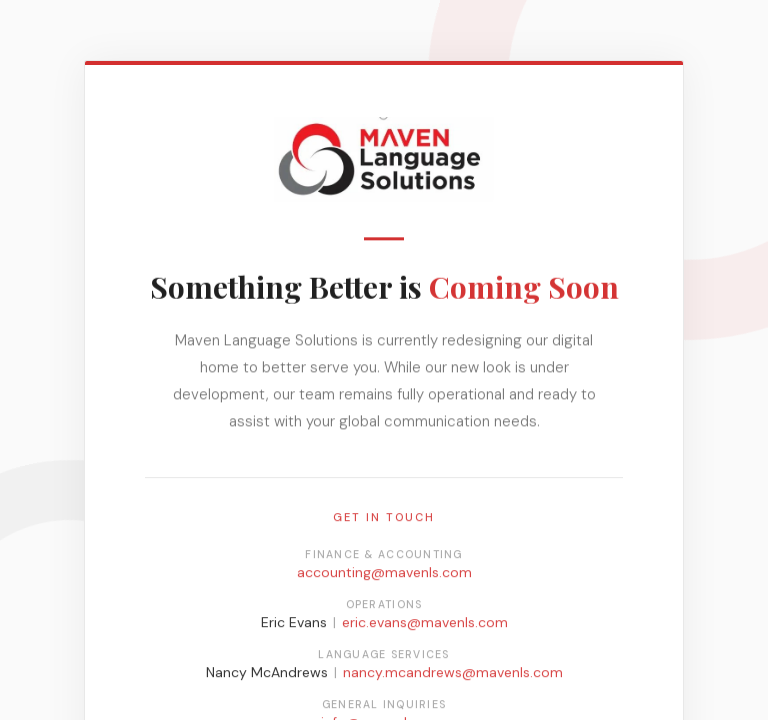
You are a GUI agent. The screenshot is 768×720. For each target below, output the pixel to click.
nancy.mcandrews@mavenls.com (453, 674)
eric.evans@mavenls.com (425, 624)
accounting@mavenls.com (384, 574)
